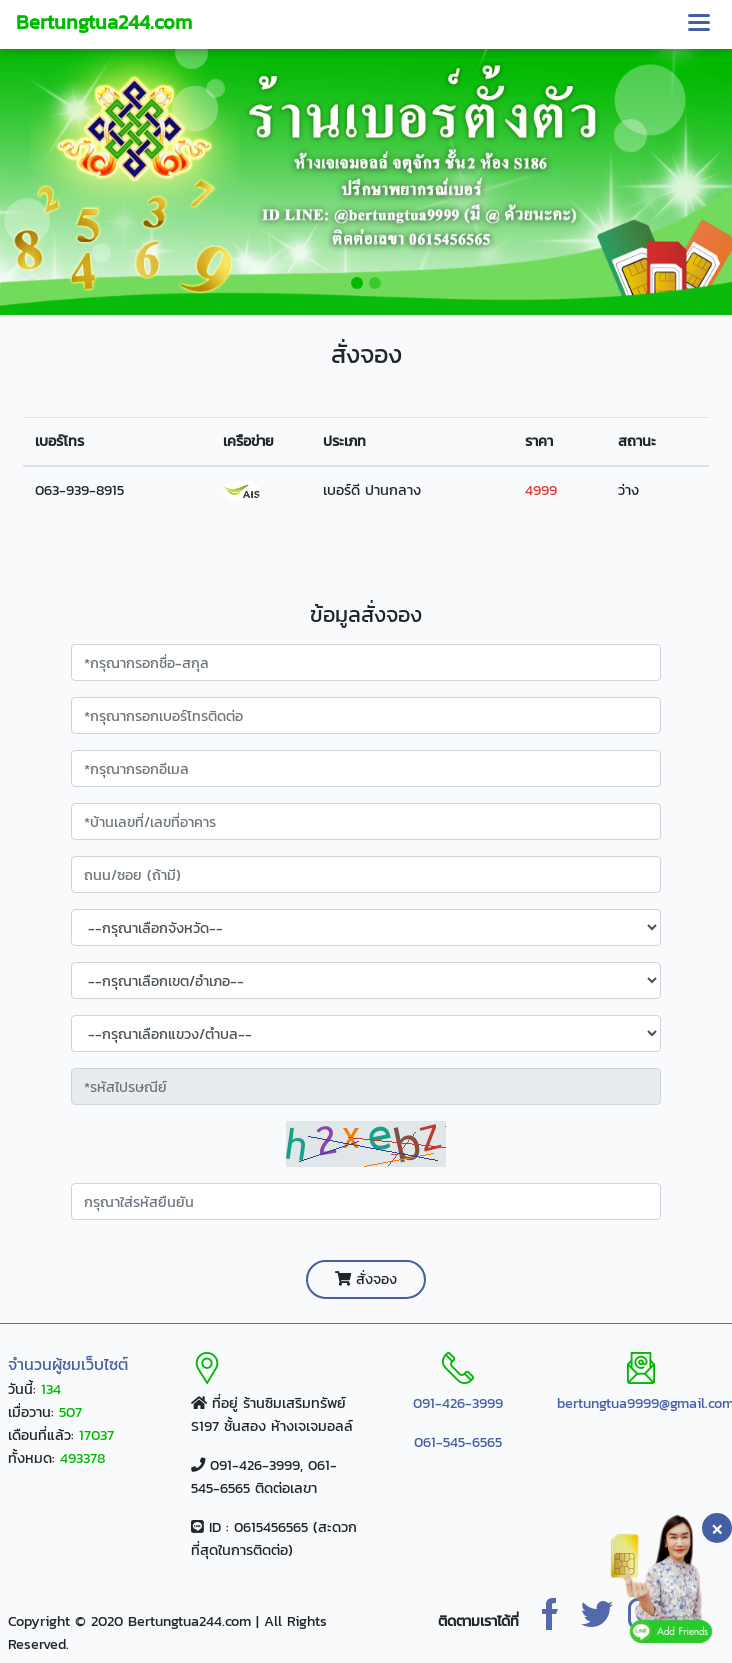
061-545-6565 (458, 1442)
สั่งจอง (366, 1279)
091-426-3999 (458, 1403)
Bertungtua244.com (104, 22)
